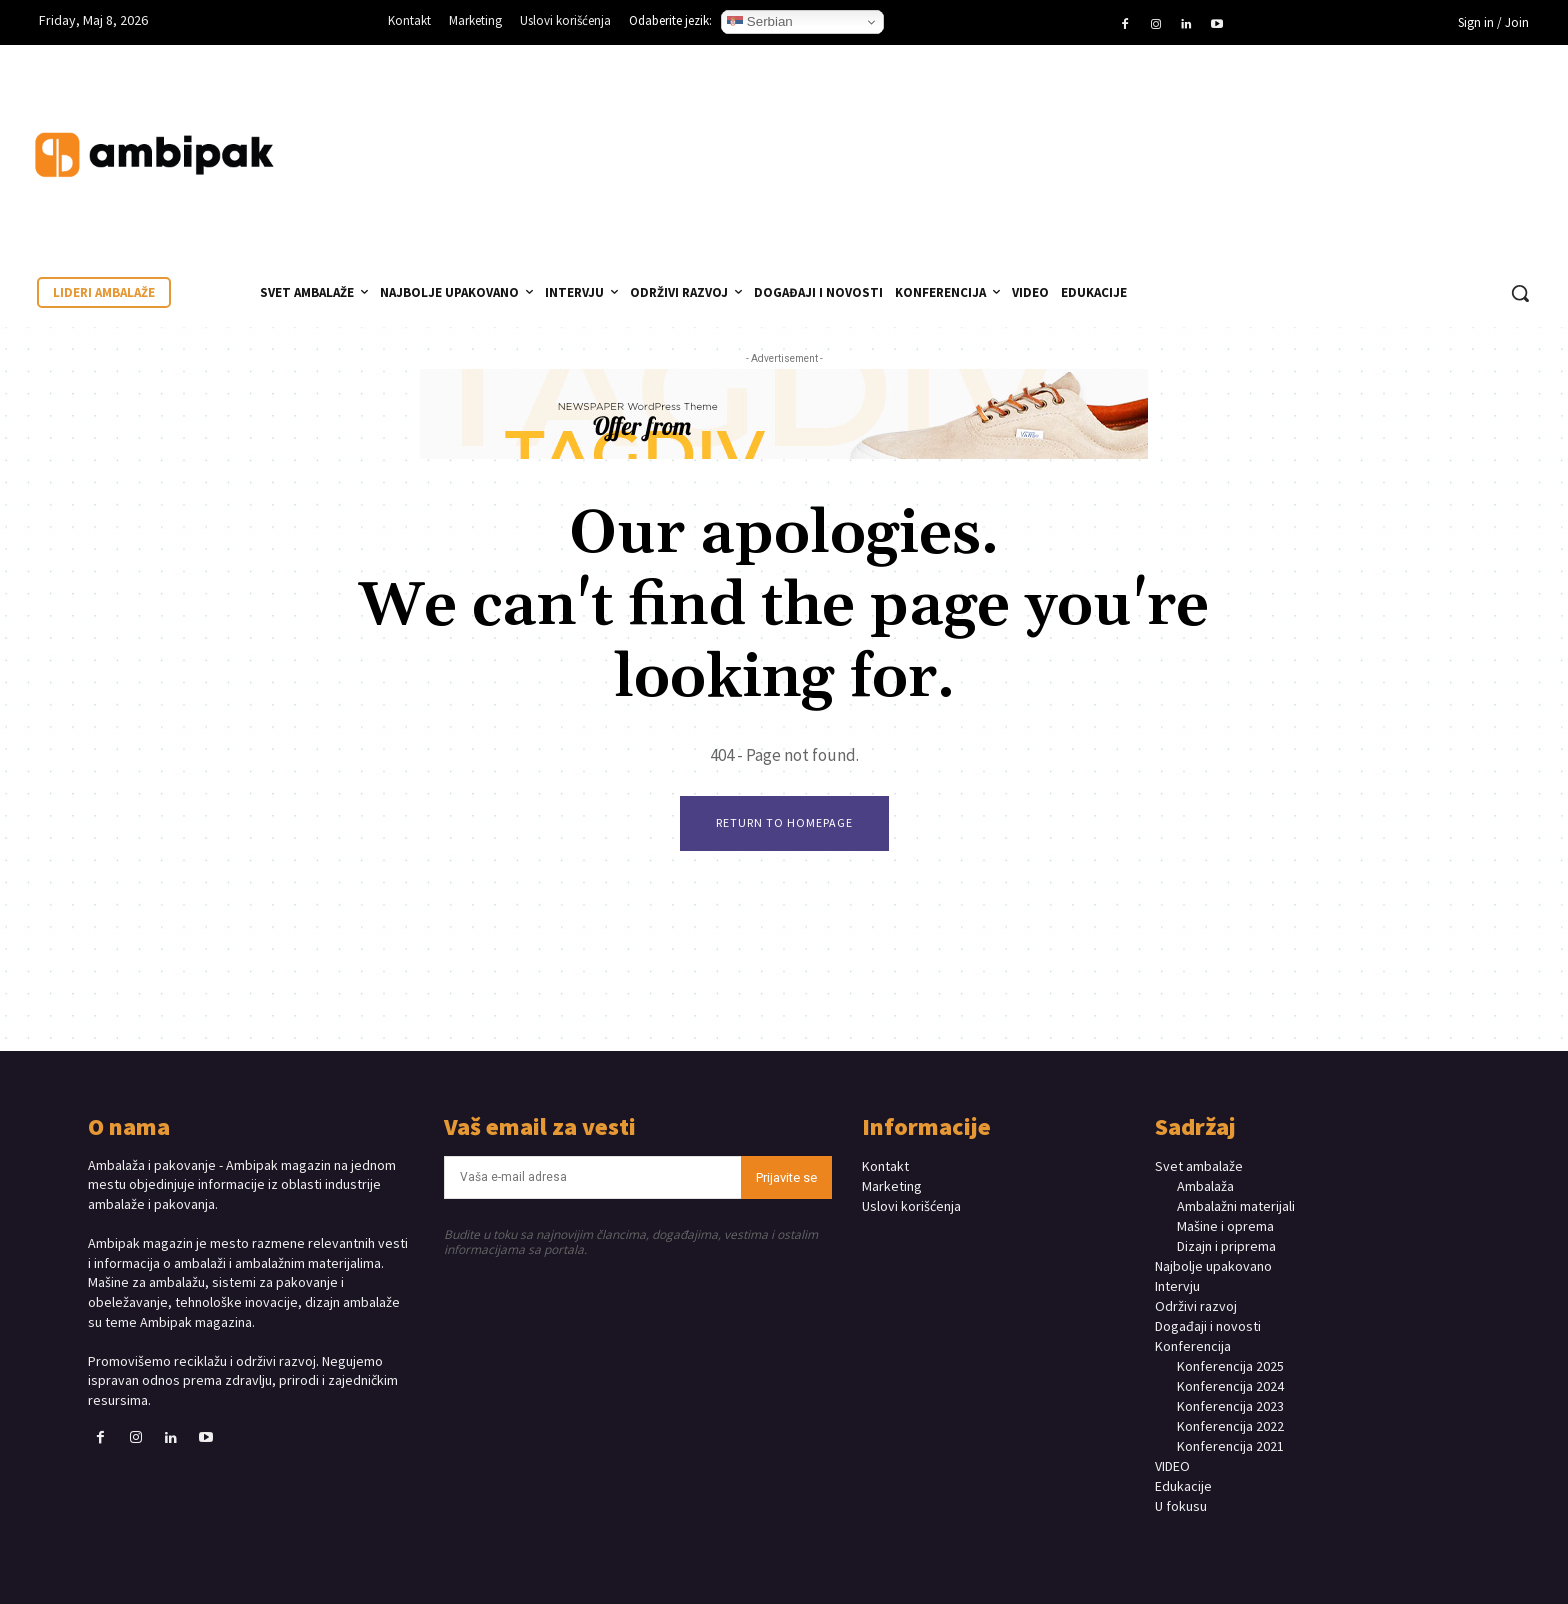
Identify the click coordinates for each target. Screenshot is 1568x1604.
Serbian (760, 22)
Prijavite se (786, 1177)
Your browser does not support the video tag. (1394, 135)
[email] (593, 1177)
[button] (1520, 293)
